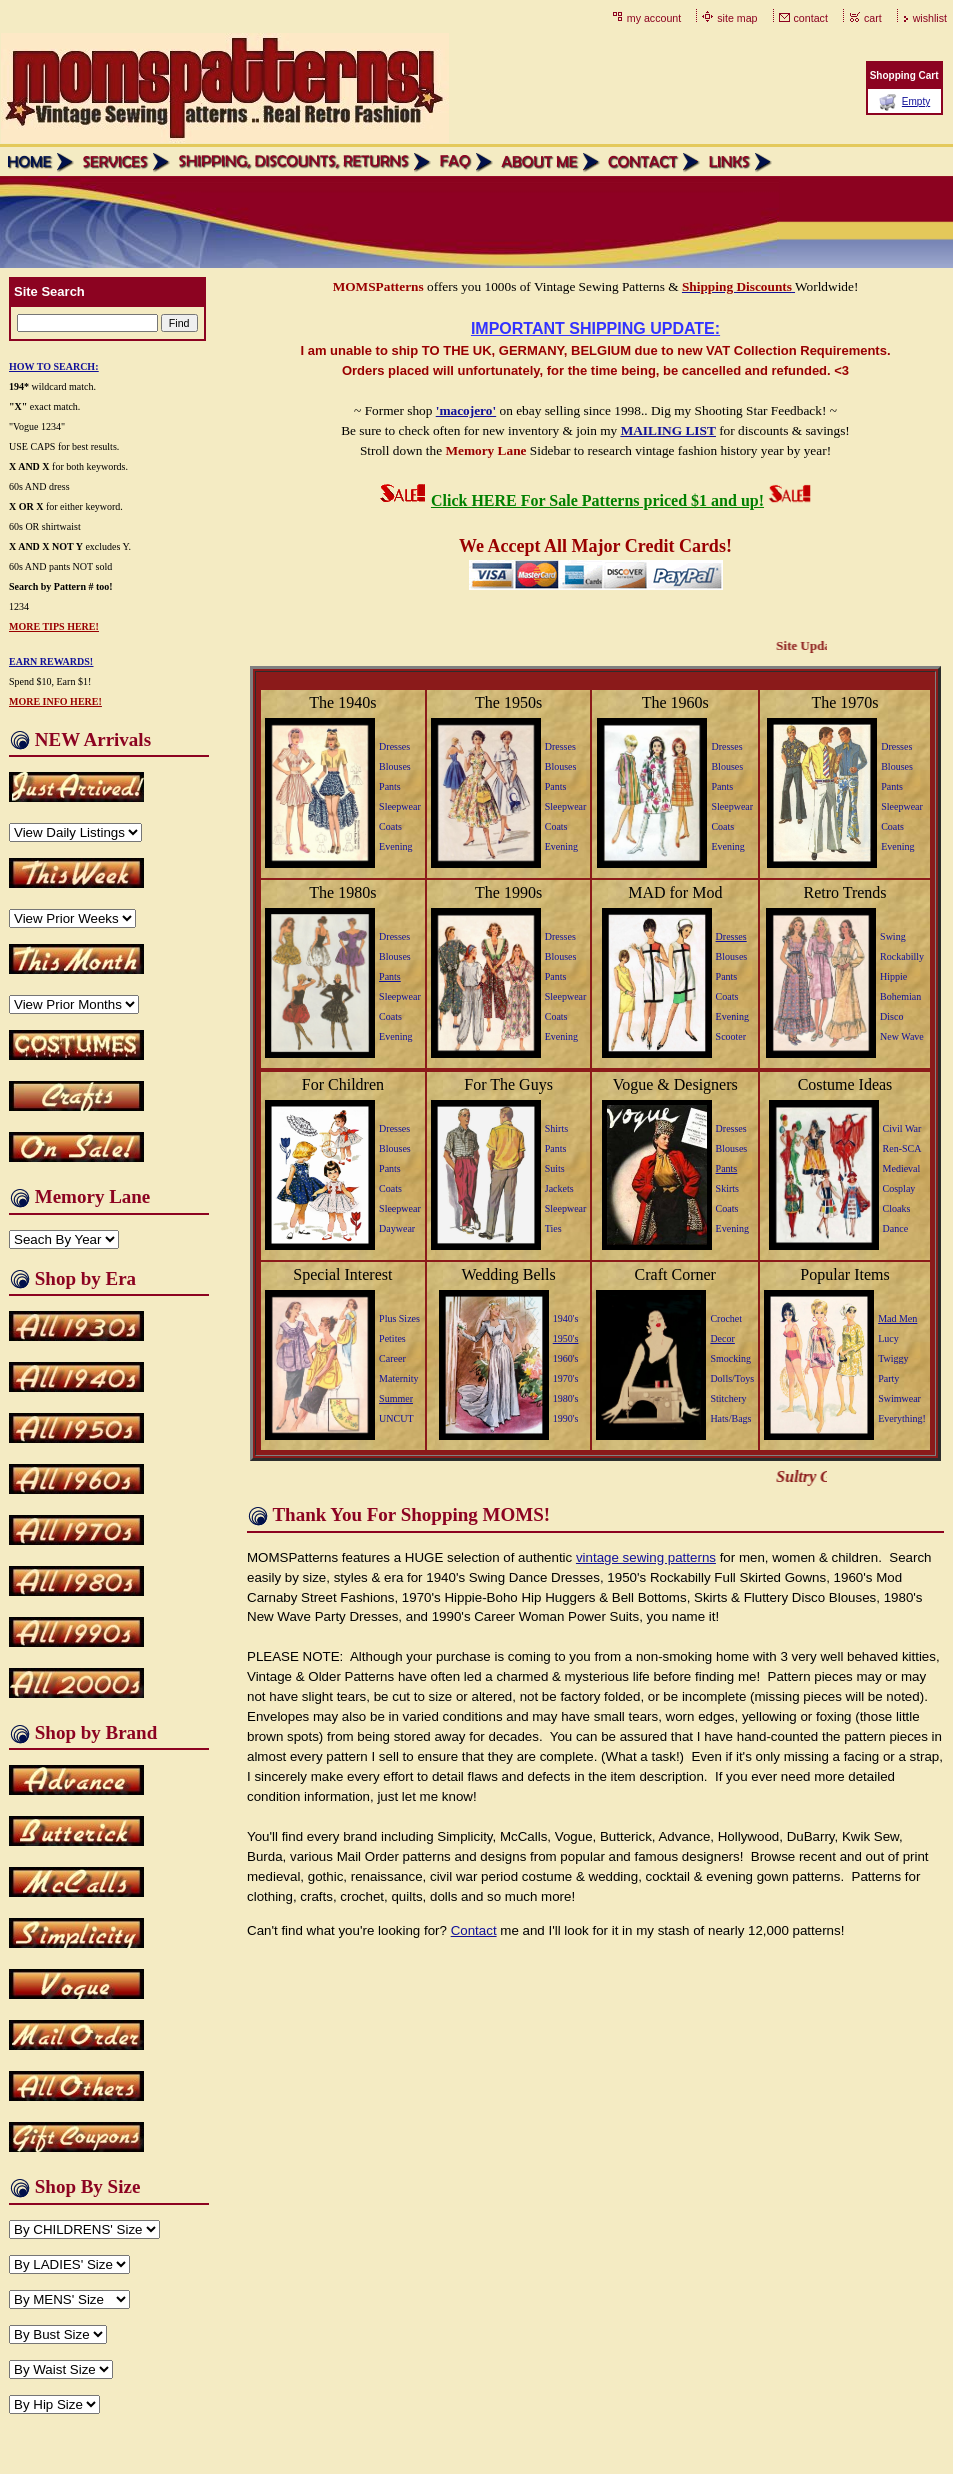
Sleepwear (400, 806)
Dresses (394, 746)
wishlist (930, 18)
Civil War (902, 1128)
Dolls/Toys (732, 1378)
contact (811, 18)
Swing (893, 936)
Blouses (395, 766)
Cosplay (899, 1188)
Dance (896, 1228)
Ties (553, 1228)
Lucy (888, 1338)
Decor (722, 1338)
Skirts (727, 1188)
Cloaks (897, 1208)
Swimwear (899, 1398)
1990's (566, 1418)
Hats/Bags (730, 1418)
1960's (566, 1358)
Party (888, 1378)
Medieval (902, 1168)
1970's (566, 1378)
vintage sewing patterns (646, 1557)
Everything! (902, 1418)
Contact (474, 1930)
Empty (916, 101)
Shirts (556, 1128)
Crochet (726, 1318)
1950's (566, 1338)
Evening (395, 846)
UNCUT (396, 1418)
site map (737, 18)
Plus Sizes (399, 1318)
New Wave (902, 1036)
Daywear (397, 1228)
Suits (555, 1168)
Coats (390, 826)
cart (873, 18)
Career (392, 1358)
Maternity (398, 1378)
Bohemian (900, 996)
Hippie (893, 976)
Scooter (731, 1036)
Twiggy (893, 1358)
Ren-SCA (902, 1148)
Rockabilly (902, 956)
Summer (396, 1398)
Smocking (730, 1358)
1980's (566, 1398)
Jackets (559, 1188)
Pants (390, 786)
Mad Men (897, 1318)
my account (654, 18)
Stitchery (728, 1398)
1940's (566, 1318)
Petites (392, 1338)
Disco (891, 1016)
